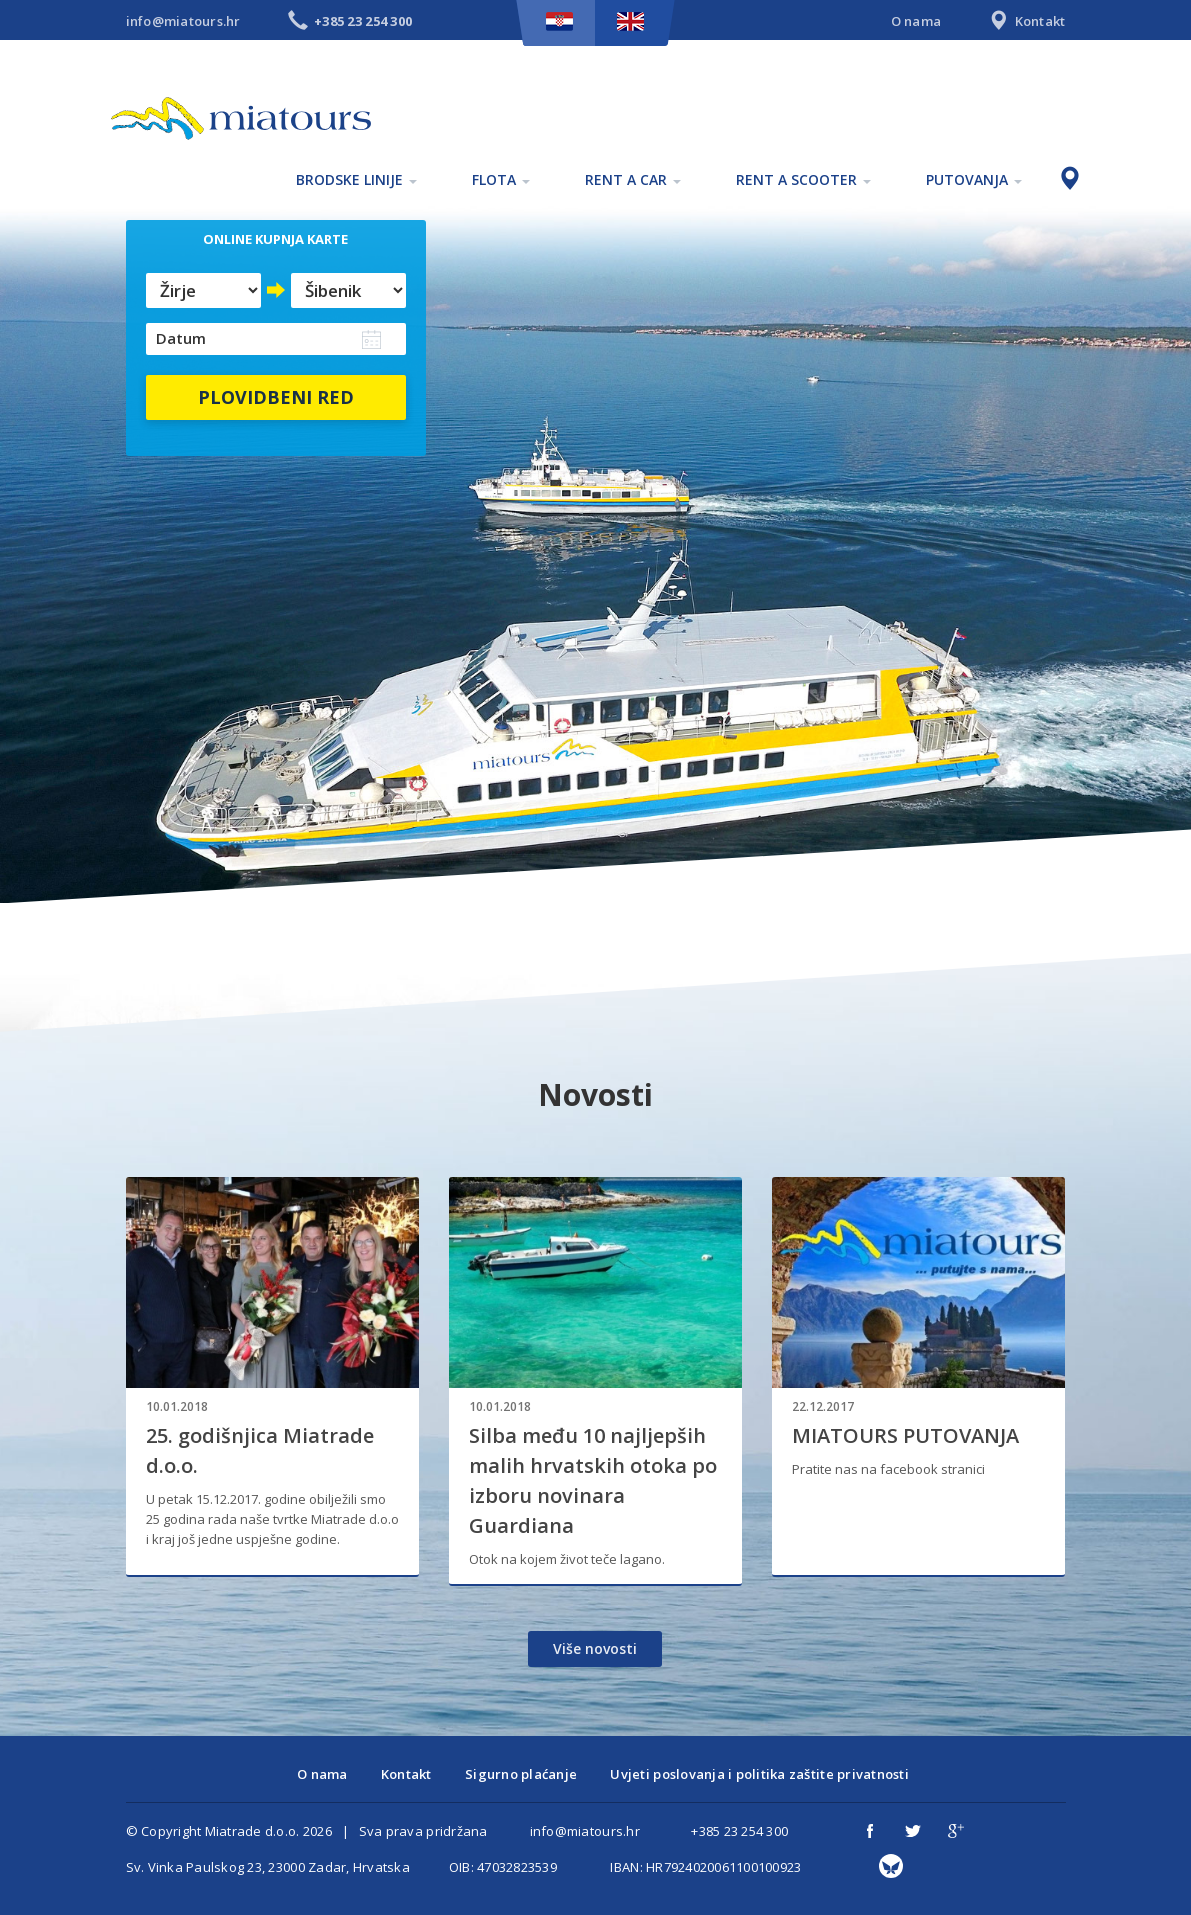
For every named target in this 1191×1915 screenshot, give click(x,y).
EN (630, 21)
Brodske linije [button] (356, 179)
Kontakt (1025, 22)
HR (559, 21)
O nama (916, 21)
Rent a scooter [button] (803, 179)
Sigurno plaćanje (521, 1774)
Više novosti (595, 1648)
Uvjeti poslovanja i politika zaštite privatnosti (759, 1774)
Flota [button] (501, 179)
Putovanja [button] (974, 179)
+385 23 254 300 (739, 1831)
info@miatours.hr (183, 21)
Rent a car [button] (633, 179)
